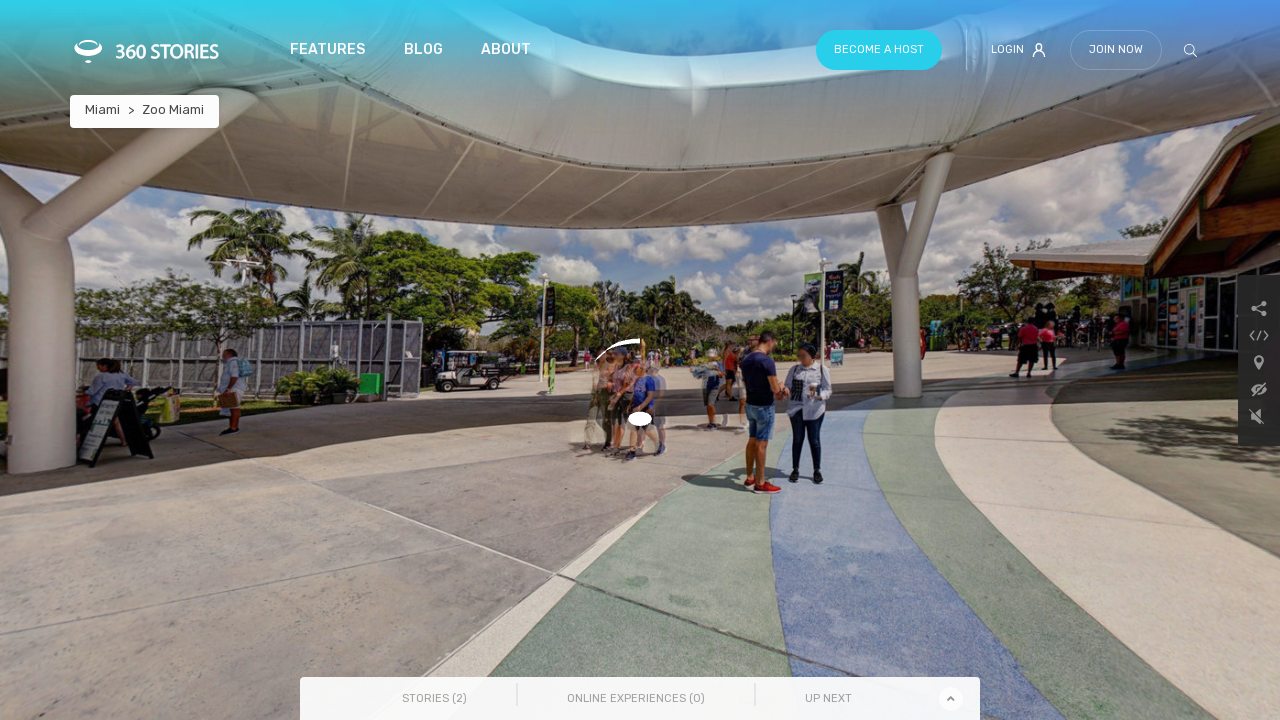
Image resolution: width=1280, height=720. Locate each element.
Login (1018, 50)
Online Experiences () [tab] (636, 698)
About (506, 49)
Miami (102, 109)
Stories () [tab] (434, 698)
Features (327, 49)
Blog (423, 49)
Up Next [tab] (828, 698)
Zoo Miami (173, 109)
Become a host (879, 49)
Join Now (1116, 49)
